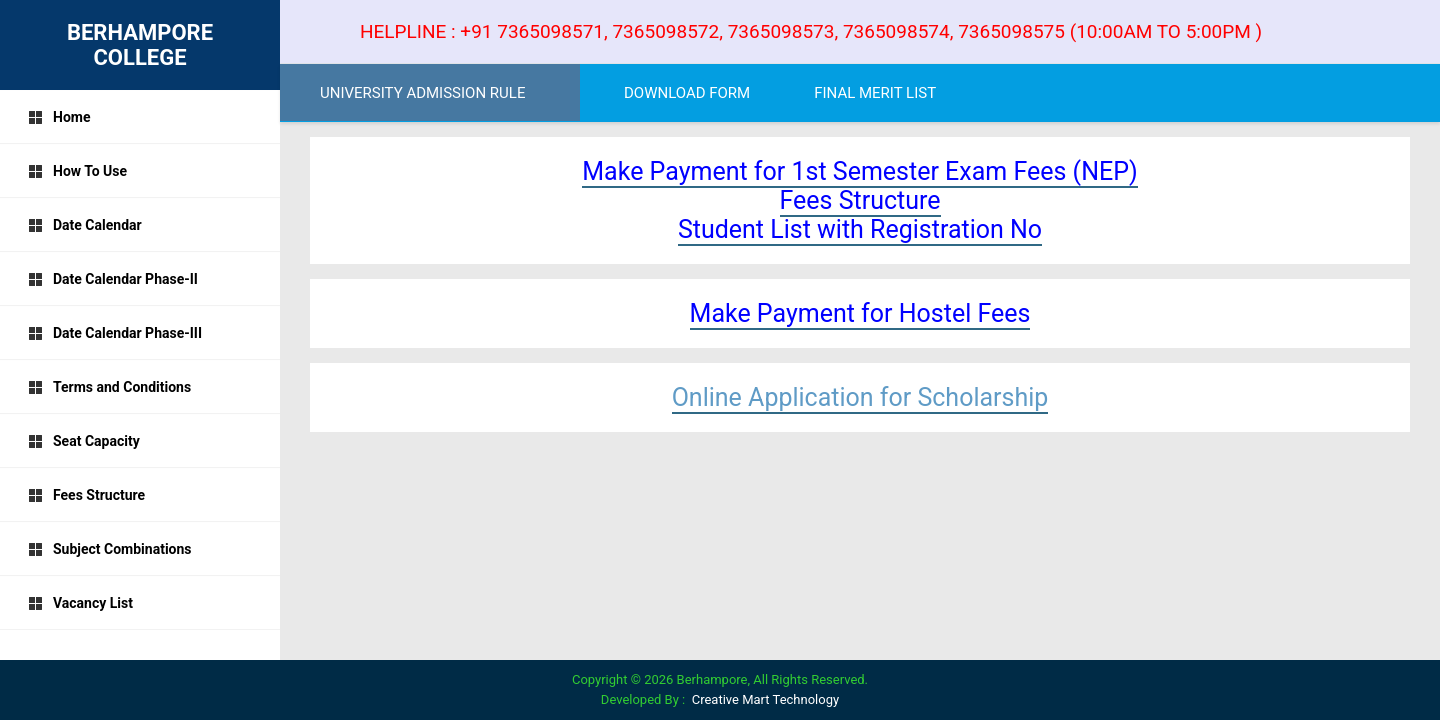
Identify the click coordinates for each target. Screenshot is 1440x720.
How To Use (77, 171)
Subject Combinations (110, 549)
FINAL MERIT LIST (875, 93)
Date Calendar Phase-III (115, 333)
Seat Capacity (84, 441)
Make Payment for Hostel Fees (860, 313)
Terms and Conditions (109, 387)
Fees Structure (86, 495)
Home (59, 117)
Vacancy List (80, 603)
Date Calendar (85, 225)
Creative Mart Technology (765, 699)
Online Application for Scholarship (860, 397)
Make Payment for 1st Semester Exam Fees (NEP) (859, 171)
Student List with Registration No (860, 229)
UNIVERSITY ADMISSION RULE (422, 93)
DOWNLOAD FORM (687, 93)
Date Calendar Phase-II (113, 279)
